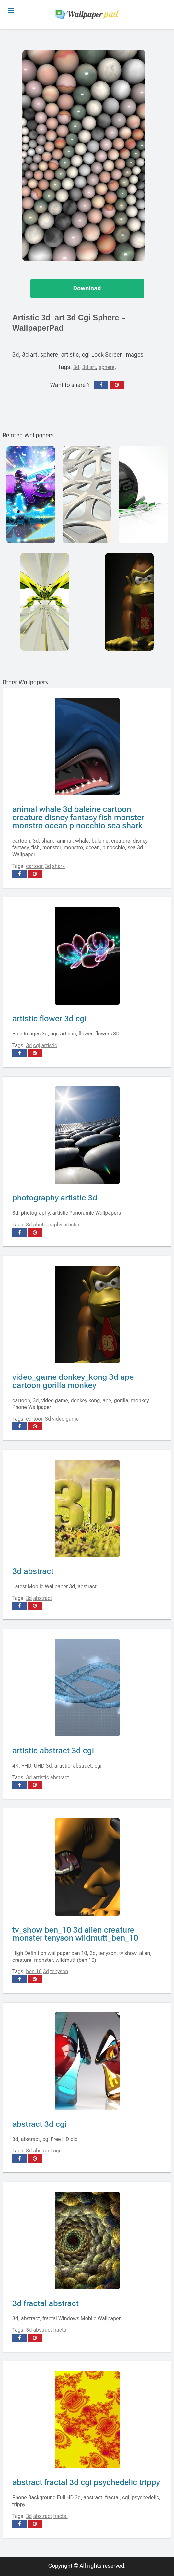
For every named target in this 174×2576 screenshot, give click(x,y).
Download (87, 288)
